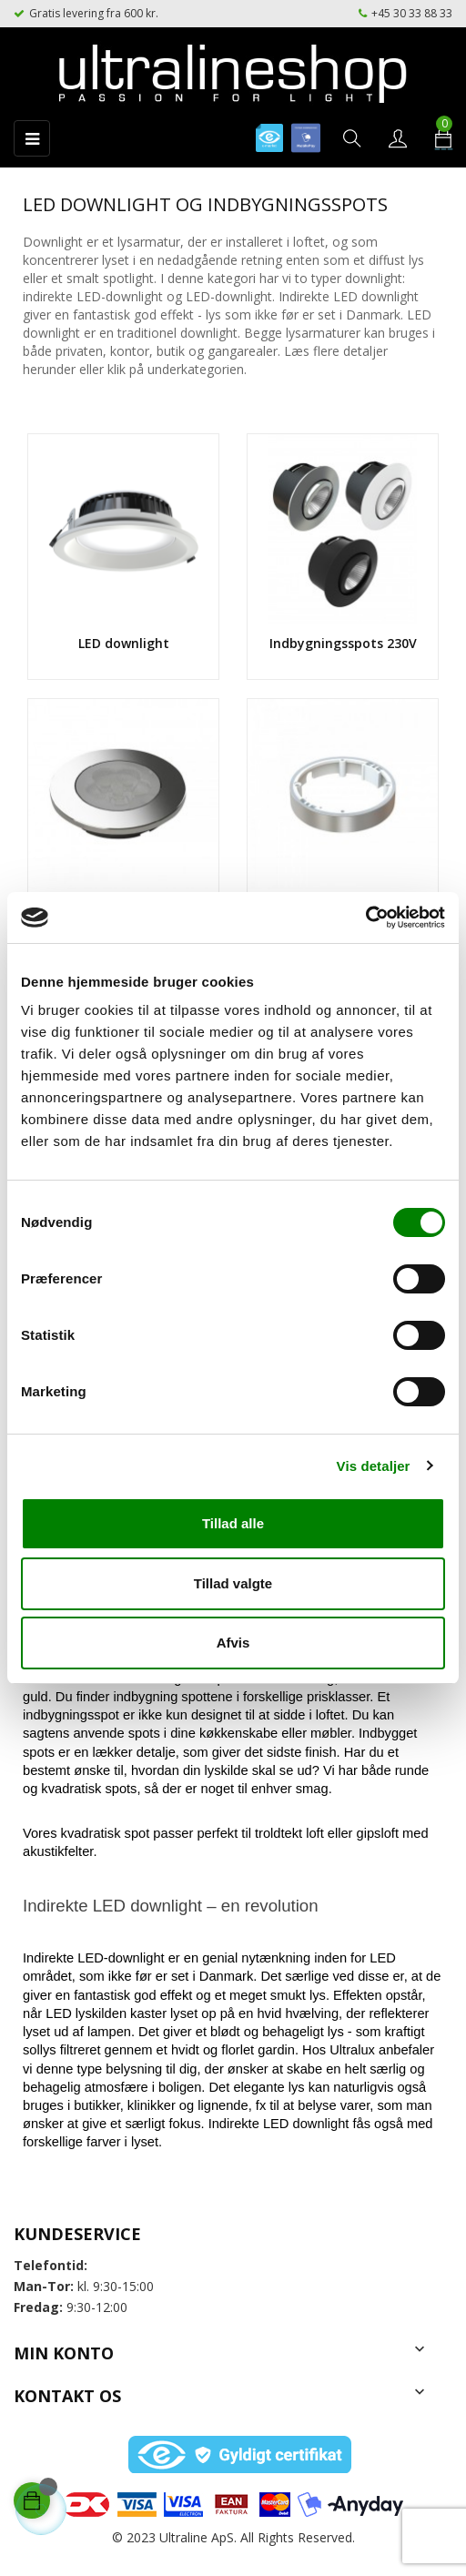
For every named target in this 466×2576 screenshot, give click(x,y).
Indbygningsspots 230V (343, 643)
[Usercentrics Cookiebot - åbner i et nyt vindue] (365, 917)
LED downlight (123, 643)
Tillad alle (233, 1523)
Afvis (233, 1642)
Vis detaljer (373, 1466)
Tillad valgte (233, 1583)
